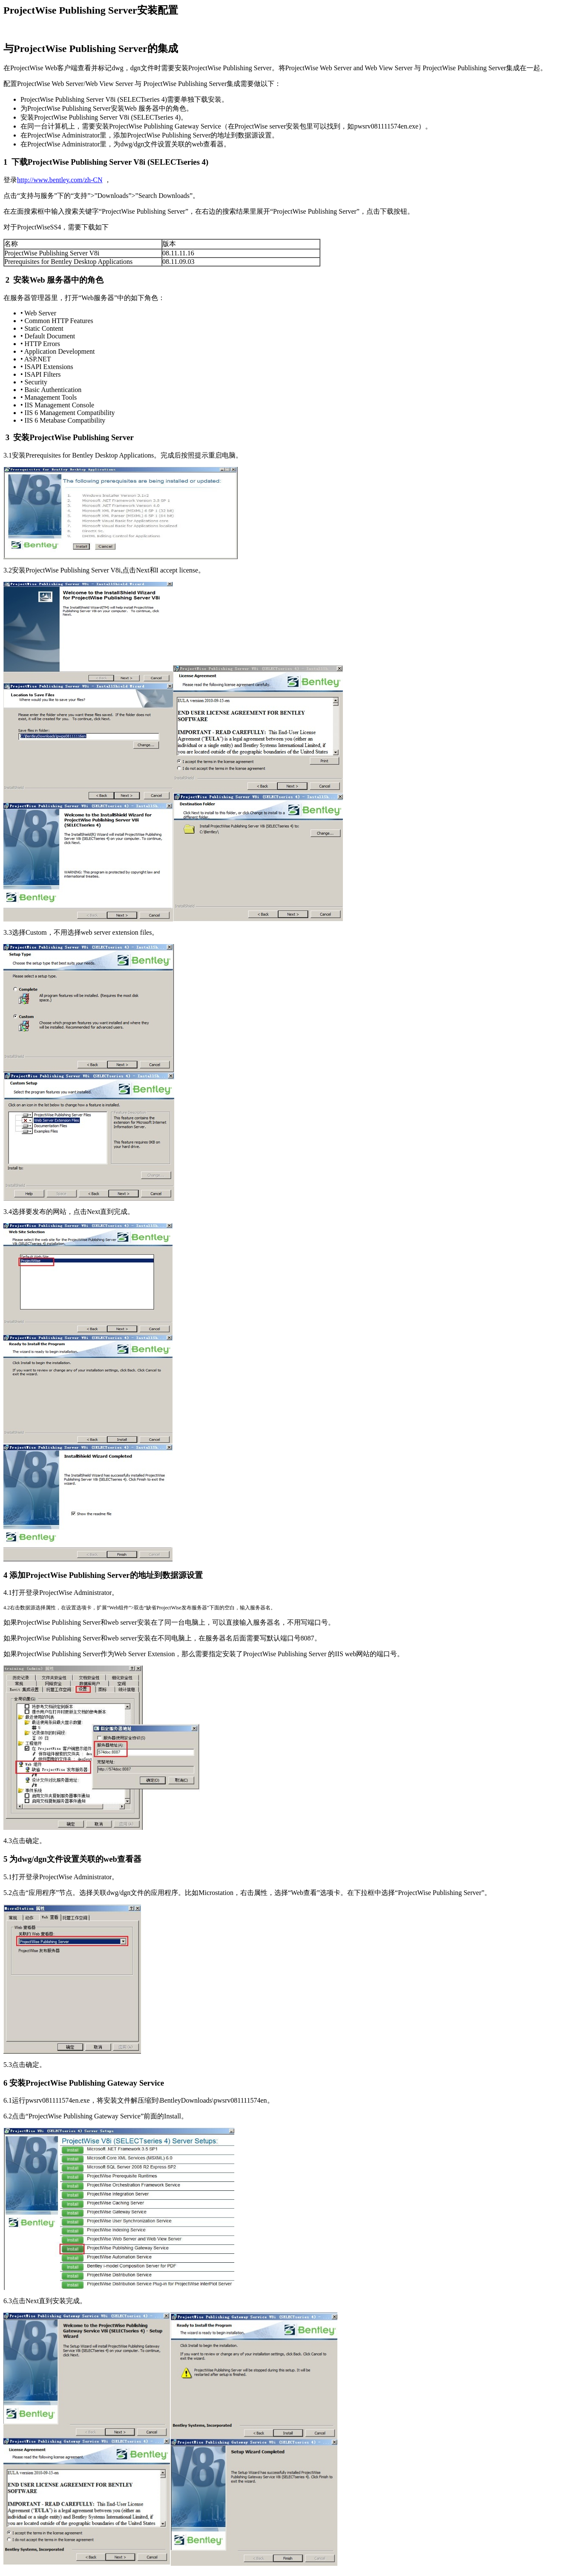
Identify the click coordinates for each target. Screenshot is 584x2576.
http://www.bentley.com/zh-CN (60, 179)
